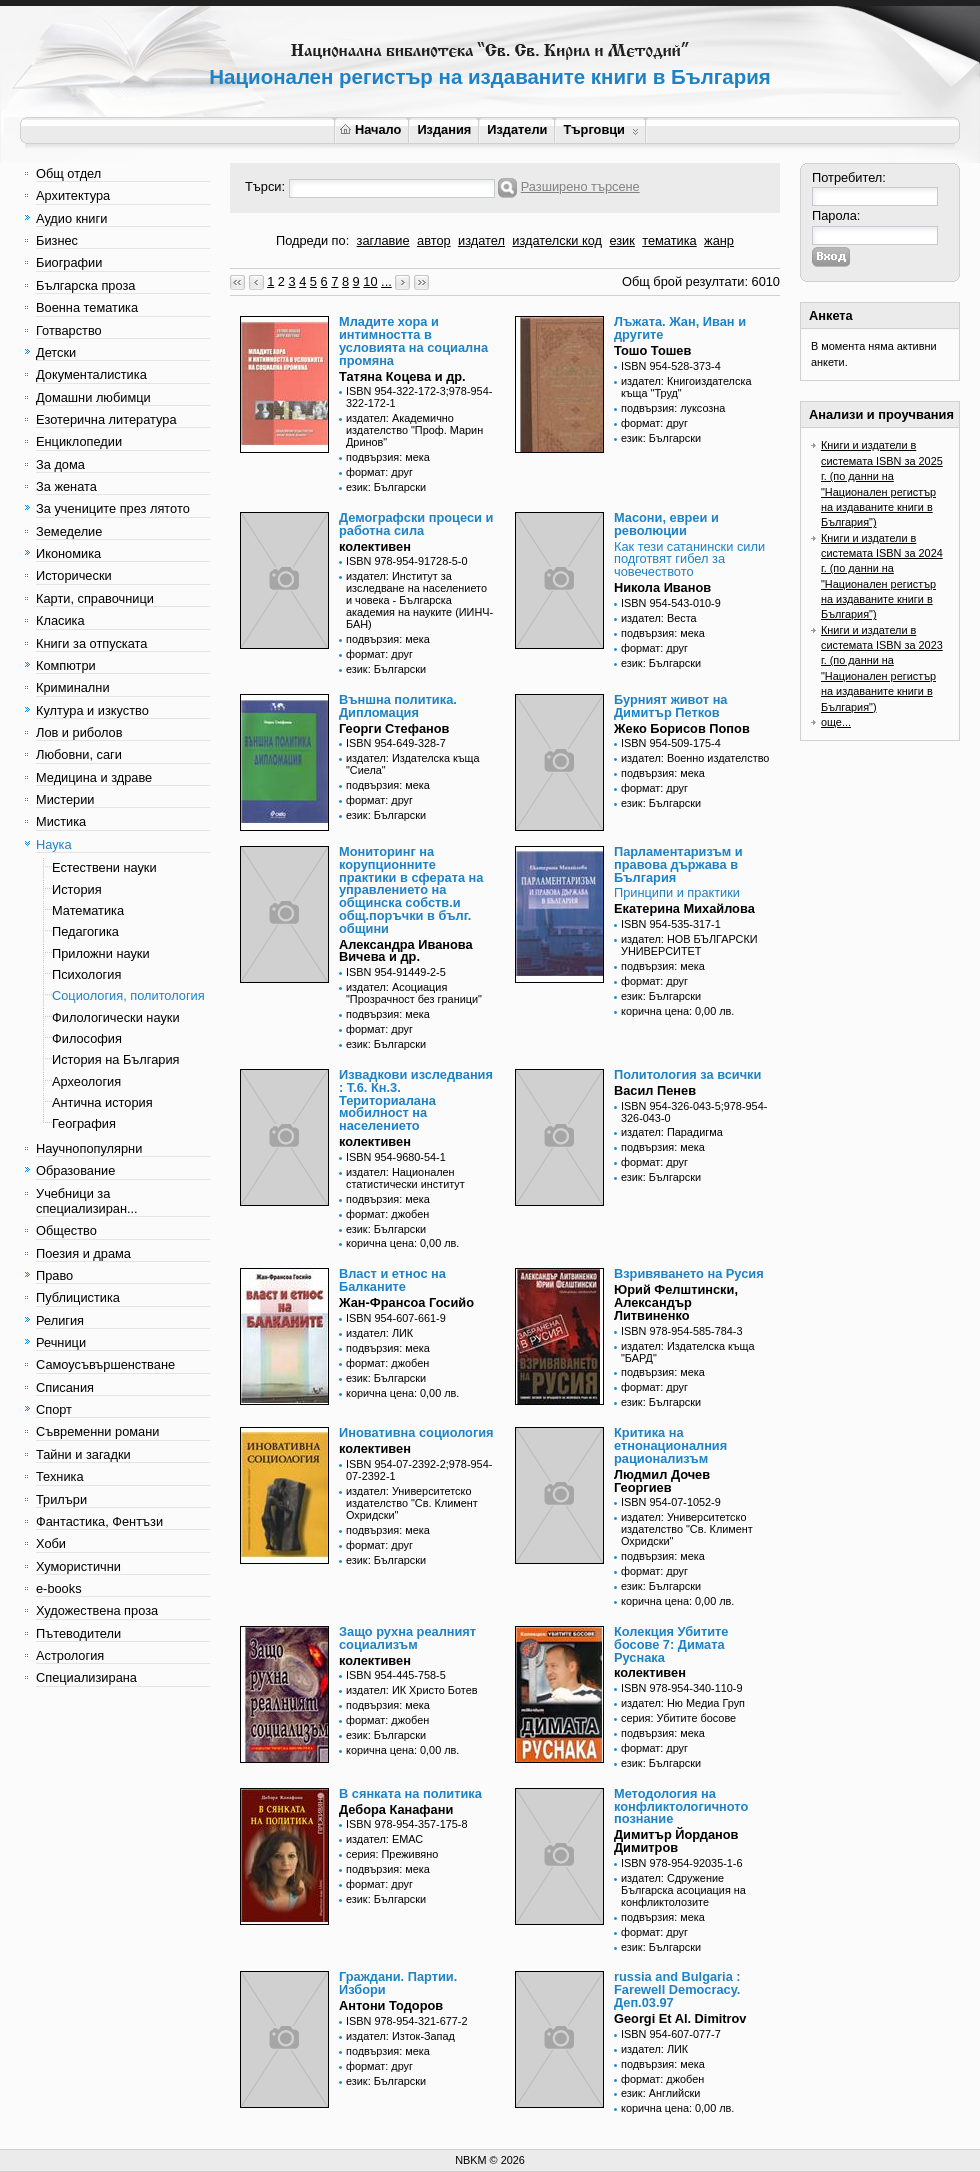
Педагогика (85, 931)
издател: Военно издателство (695, 758)
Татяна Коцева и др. (402, 376)
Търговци (600, 129)
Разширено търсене (580, 186)
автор (434, 240)
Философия (87, 1038)
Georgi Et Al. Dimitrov (680, 2018)
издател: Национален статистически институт (405, 1178)
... (386, 281)
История (77, 889)
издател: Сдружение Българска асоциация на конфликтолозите (683, 1890)
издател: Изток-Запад (400, 2036)
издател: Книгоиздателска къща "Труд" (686, 387)
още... (836, 722)
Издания (444, 129)
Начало (370, 129)
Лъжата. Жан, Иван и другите (680, 328)
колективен (375, 546)
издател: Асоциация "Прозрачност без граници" (414, 993)
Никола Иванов (662, 587)
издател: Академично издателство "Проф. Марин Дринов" (414, 430)
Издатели (517, 129)
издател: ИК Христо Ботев (411, 1690)
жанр (719, 240)
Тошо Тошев (652, 350)
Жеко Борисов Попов (682, 728)
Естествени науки (104, 867)
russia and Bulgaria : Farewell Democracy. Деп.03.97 (677, 1989)
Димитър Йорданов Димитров (676, 1841)
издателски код (557, 240)
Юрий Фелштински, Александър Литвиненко (676, 1302)
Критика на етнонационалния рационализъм (670, 1445)
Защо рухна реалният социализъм (407, 1638)
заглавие (383, 240)
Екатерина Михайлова (684, 908)
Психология (86, 974)
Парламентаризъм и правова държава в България (678, 864)
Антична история (102, 1102)
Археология (86, 1081)
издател (481, 240)
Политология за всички (687, 1074)
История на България (115, 1059)
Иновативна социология (416, 1432)
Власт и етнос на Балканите (392, 1280)
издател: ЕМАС (384, 1839)
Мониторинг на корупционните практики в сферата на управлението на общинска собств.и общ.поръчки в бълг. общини (411, 890)
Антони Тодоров (391, 2005)
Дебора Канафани (396, 1809)
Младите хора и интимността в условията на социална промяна (413, 340)
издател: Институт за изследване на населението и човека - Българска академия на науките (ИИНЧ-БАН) (419, 600)
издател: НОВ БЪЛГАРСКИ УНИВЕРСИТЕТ (689, 945)
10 (370, 281)
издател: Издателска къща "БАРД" (688, 1352)
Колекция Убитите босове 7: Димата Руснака (671, 1644)
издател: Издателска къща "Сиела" (413, 764)
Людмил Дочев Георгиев (662, 1481)
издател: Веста (659, 618)
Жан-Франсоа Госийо (406, 1302)
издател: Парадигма (672, 1132)
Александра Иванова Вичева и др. (406, 951)
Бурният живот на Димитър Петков (671, 706)
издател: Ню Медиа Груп (683, 1703)
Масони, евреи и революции (666, 524)
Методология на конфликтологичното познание (681, 1806)
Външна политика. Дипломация (398, 706)
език (621, 240)
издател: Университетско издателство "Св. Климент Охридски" (412, 1503)
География (84, 1123)
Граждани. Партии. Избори (398, 1983)
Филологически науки (116, 1017)
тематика (669, 240)
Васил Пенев (655, 1090)
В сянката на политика (410, 1793)
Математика (88, 910)
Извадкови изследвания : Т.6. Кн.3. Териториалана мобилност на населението (416, 1100)
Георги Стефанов (394, 728)
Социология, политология (128, 995)
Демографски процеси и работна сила (416, 524)
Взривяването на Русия (689, 1273)
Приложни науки (101, 953)
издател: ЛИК (379, 1333)
